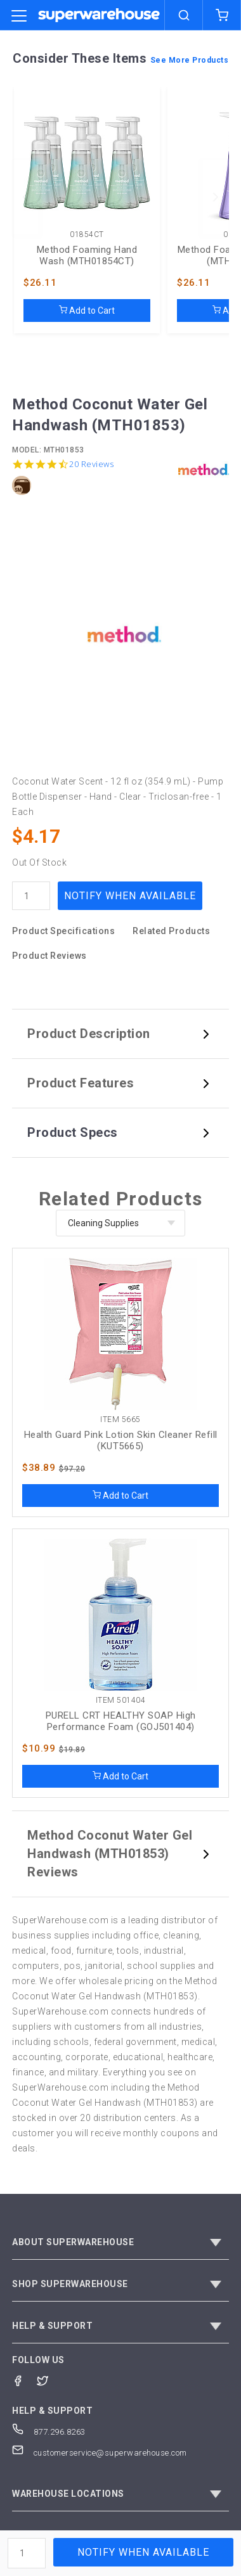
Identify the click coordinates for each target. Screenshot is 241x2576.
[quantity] (31, 895)
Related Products (171, 931)
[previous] (25, 197)
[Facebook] (24, 2379)
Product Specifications (63, 931)
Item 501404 (121, 1700)
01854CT (87, 234)
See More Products (189, 60)
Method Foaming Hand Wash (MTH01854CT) (87, 255)
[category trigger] (19, 16)
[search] (184, 15)
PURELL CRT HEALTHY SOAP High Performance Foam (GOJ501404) (121, 1721)
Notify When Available (130, 896)
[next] (215, 197)
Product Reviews (49, 956)
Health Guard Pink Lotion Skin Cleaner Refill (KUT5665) (121, 1440)
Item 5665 (120, 1419)
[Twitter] (49, 2379)
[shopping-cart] (222, 15)
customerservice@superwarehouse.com (99, 2452)
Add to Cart (87, 310)
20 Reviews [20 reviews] (91, 464)
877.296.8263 (49, 2432)
